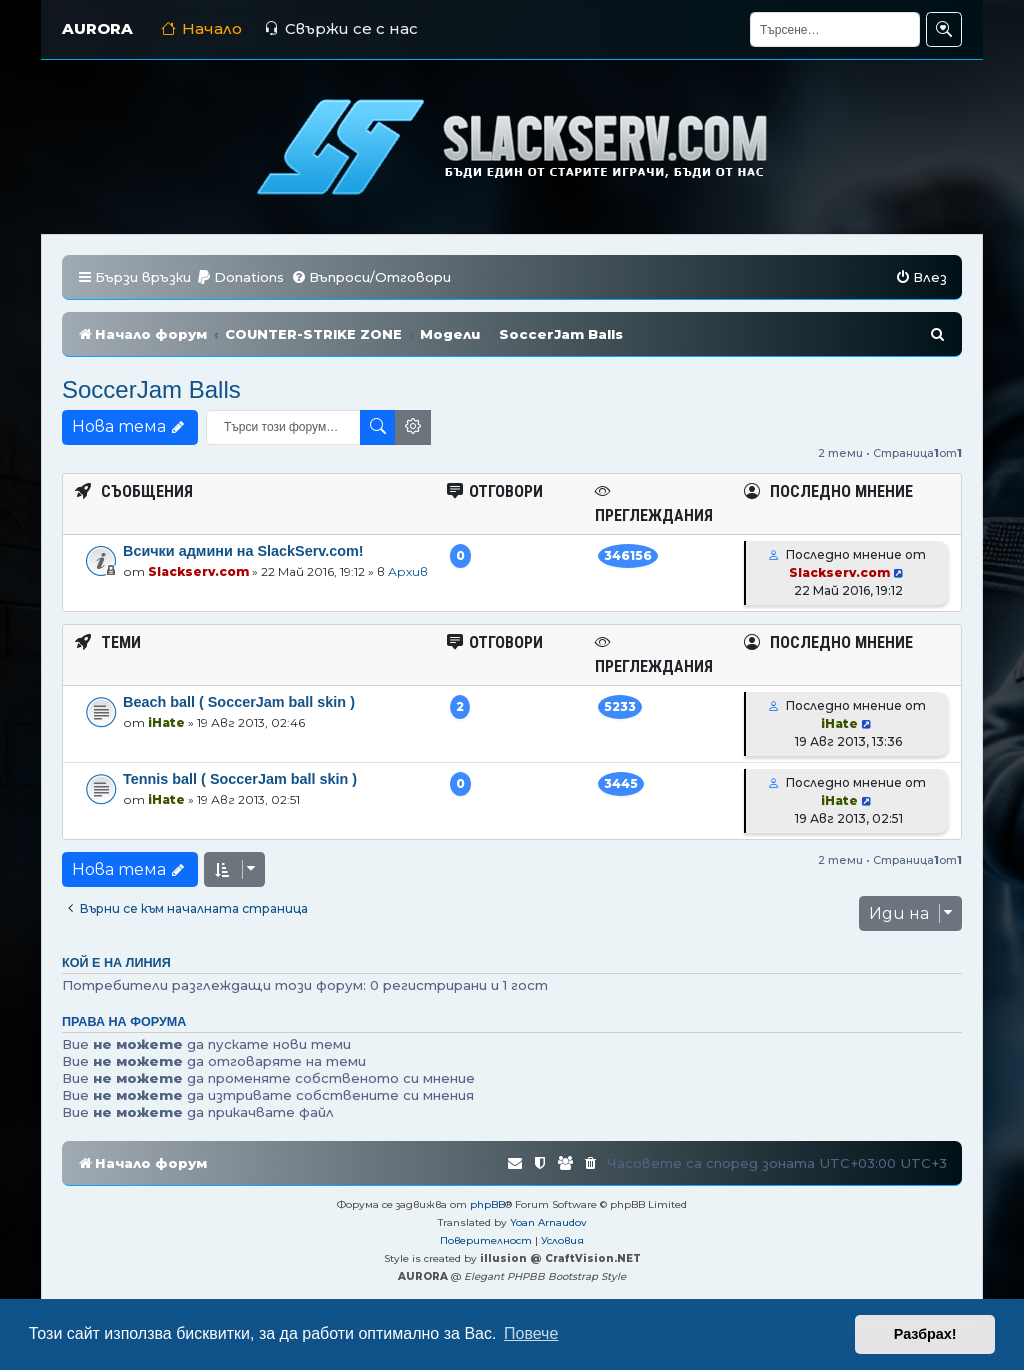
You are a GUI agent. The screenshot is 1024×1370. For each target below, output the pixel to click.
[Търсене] (835, 29)
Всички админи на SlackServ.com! (243, 551)
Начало (201, 28)
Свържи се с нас (341, 28)
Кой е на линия (116, 963)
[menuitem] (240, 277)
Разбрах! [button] (925, 1334)
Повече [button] (531, 1333)
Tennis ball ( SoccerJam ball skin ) (240, 779)
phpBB (487, 1204)
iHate (166, 722)
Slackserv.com (198, 571)
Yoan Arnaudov (548, 1222)
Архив (408, 571)
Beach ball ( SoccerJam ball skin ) (239, 702)
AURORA (97, 28)
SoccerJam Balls (151, 389)
